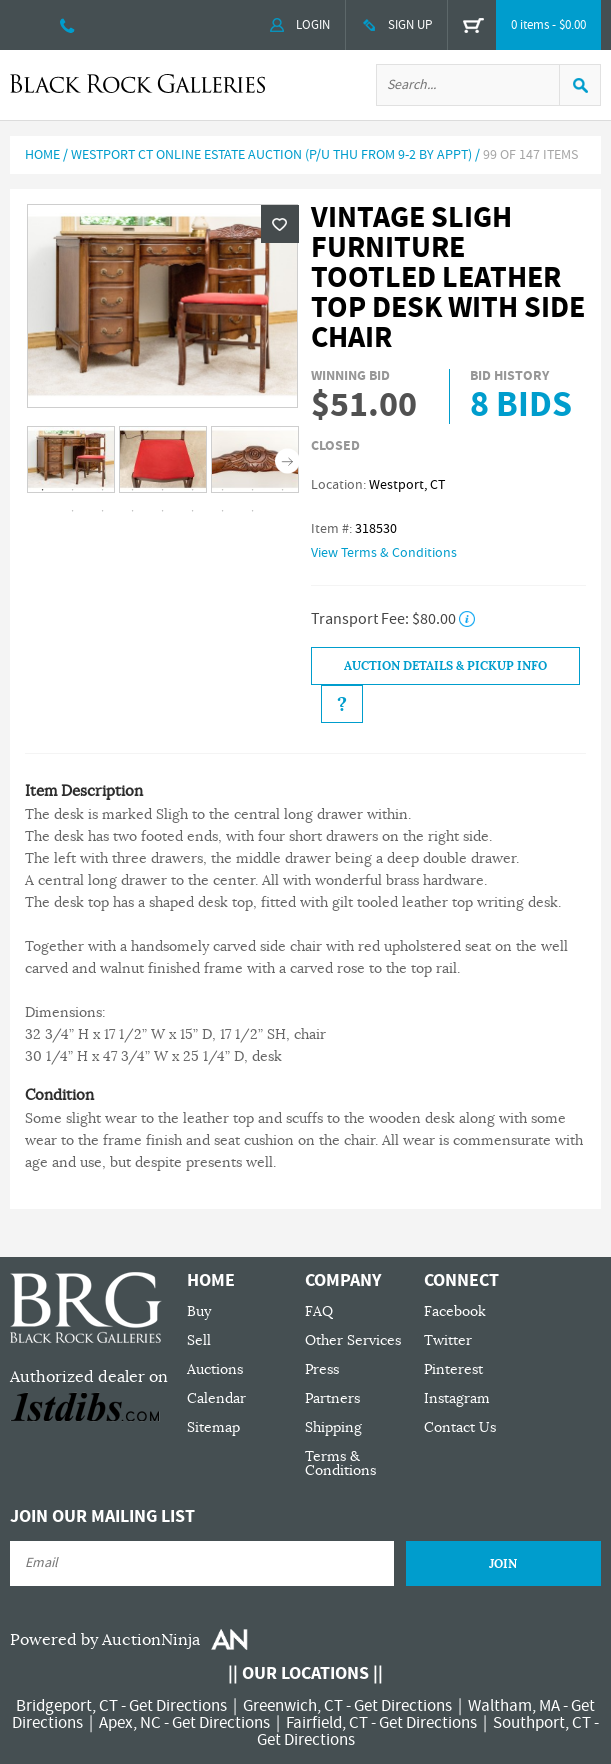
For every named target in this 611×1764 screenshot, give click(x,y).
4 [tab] (132, 490)
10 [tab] (72, 511)
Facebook (455, 1311)
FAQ (319, 1311)
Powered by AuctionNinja (105, 1640)
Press (322, 1369)
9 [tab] (282, 490)
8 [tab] (252, 490)
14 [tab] (192, 511)
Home (42, 155)
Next (287, 461)
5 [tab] (162, 490)
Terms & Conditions (340, 1463)
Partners (332, 1398)
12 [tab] (132, 511)
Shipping (333, 1427)
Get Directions (178, 1706)
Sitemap (213, 1427)
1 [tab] (42, 490)
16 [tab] (252, 511)
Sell (199, 1340)
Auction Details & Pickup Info (445, 666)
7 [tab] (222, 490)
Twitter (448, 1340)
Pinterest (453, 1369)
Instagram (457, 1398)
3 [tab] (102, 490)
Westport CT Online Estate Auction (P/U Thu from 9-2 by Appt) (271, 155)
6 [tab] (192, 490)
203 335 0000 (67, 25)
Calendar (216, 1398)
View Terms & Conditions (384, 553)
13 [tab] (162, 511)
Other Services (353, 1340)
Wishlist (280, 224)
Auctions (215, 1369)
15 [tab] (222, 511)
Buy (199, 1311)
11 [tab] (102, 511)
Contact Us (460, 1427)
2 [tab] (72, 490)
